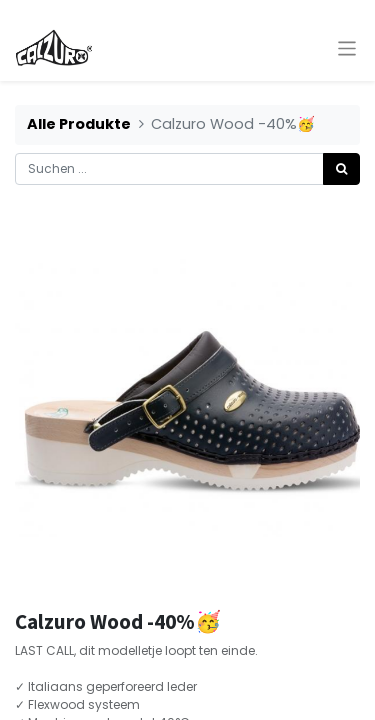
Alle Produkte (79, 124)
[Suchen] (341, 169)
